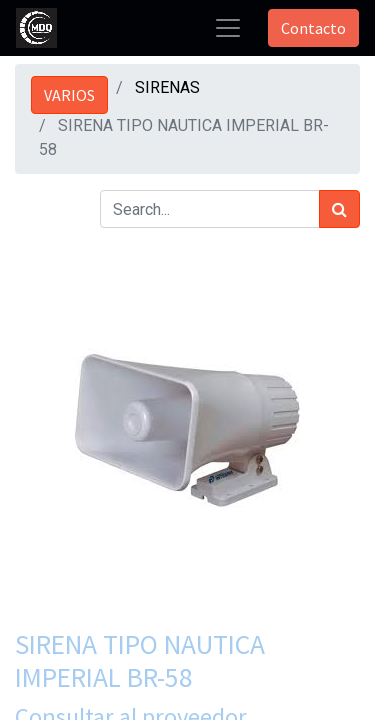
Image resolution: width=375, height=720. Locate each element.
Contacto (313, 28)
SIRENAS (167, 87)
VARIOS (69, 95)
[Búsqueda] (339, 209)
